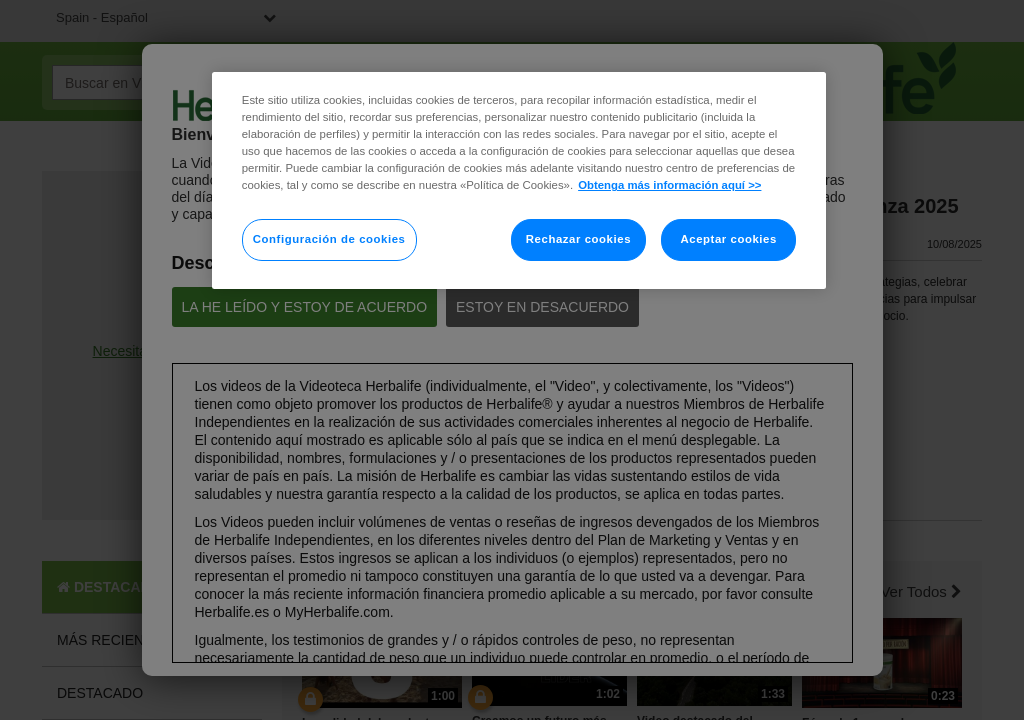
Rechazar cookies (578, 239)
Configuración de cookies (329, 239)
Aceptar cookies (728, 239)
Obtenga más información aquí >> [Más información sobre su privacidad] (669, 185)
